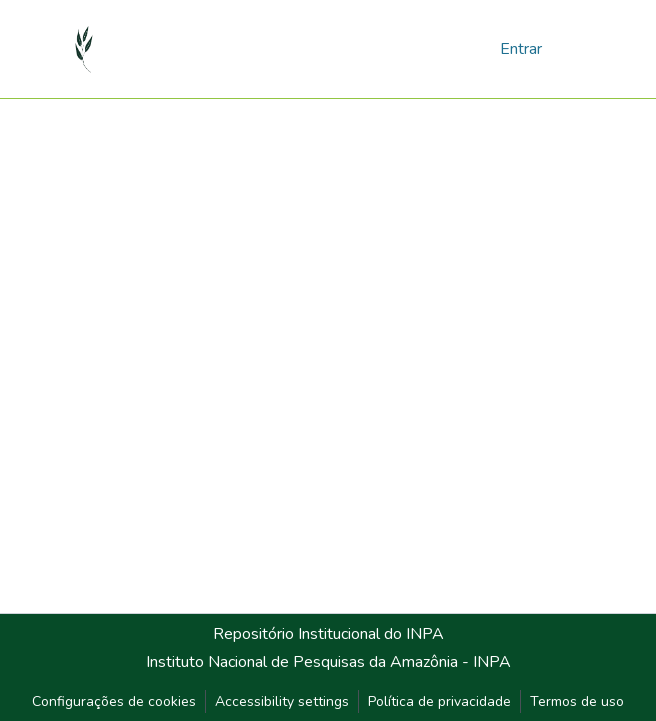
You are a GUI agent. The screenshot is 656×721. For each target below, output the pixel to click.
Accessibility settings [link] (282, 701)
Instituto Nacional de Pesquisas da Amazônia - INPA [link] (328, 662)
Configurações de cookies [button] (114, 701)
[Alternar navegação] (572, 48)
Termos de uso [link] (577, 701)
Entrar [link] (521, 49)
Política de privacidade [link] (439, 701)
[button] (84, 49)
